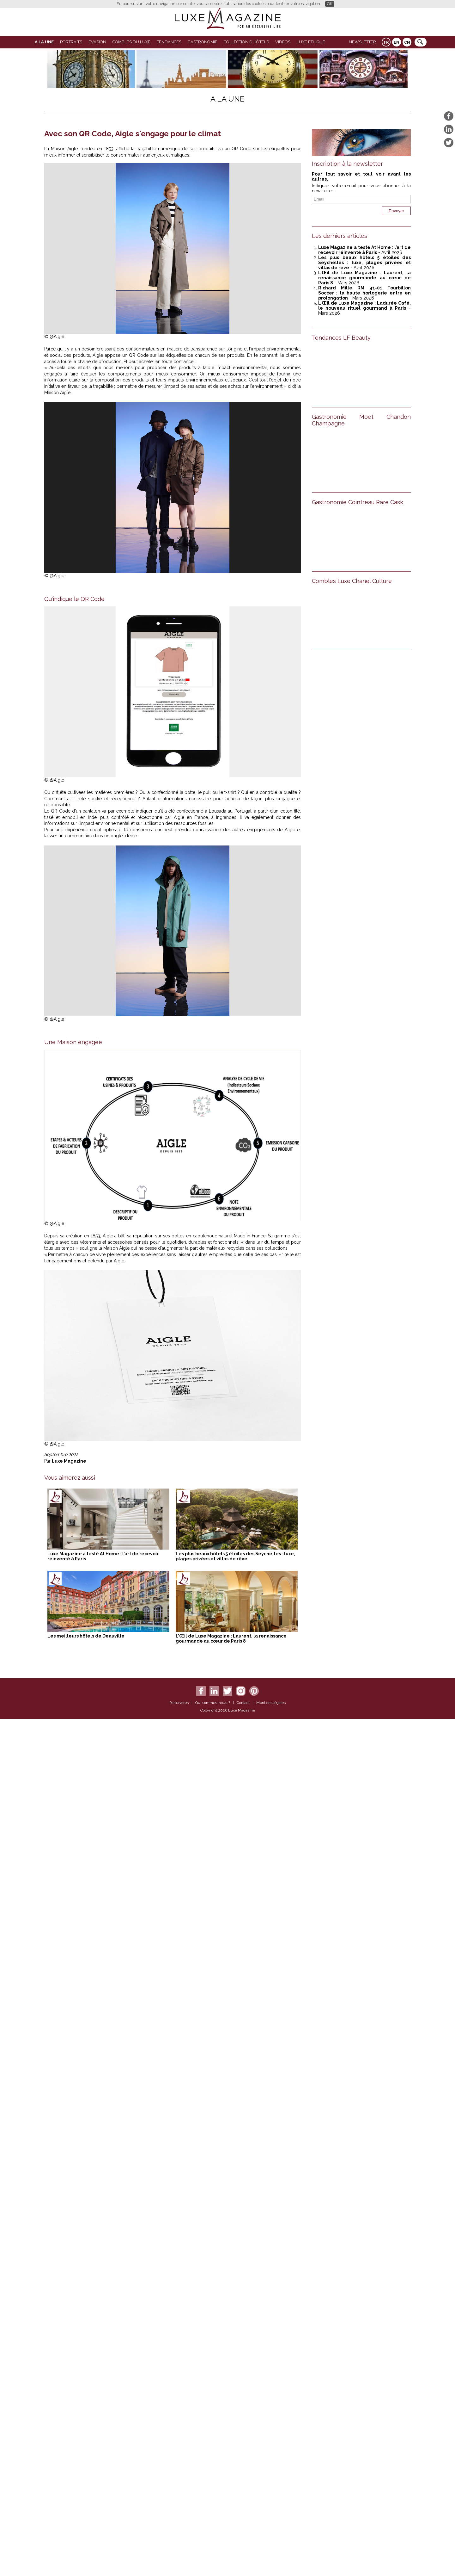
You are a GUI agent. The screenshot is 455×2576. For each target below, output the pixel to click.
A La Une (44, 42)
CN (407, 42)
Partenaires (179, 1702)
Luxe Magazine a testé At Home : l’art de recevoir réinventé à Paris (364, 250)
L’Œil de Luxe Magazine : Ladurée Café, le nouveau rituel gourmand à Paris (364, 305)
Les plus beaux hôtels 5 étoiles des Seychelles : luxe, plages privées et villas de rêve (235, 1556)
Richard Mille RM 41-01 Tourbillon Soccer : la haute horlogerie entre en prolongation (364, 292)
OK (329, 3)
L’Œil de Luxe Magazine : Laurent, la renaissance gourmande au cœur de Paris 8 (231, 1638)
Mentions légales (271, 1702)
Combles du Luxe (131, 42)
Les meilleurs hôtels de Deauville (85, 1635)
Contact (243, 1702)
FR (386, 42)
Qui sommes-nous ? (212, 1702)
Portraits (71, 42)
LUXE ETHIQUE (311, 42)
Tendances (169, 42)
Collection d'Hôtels (246, 42)
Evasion (97, 42)
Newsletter (362, 42)
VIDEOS (282, 42)
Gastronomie (202, 42)
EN (396, 42)
